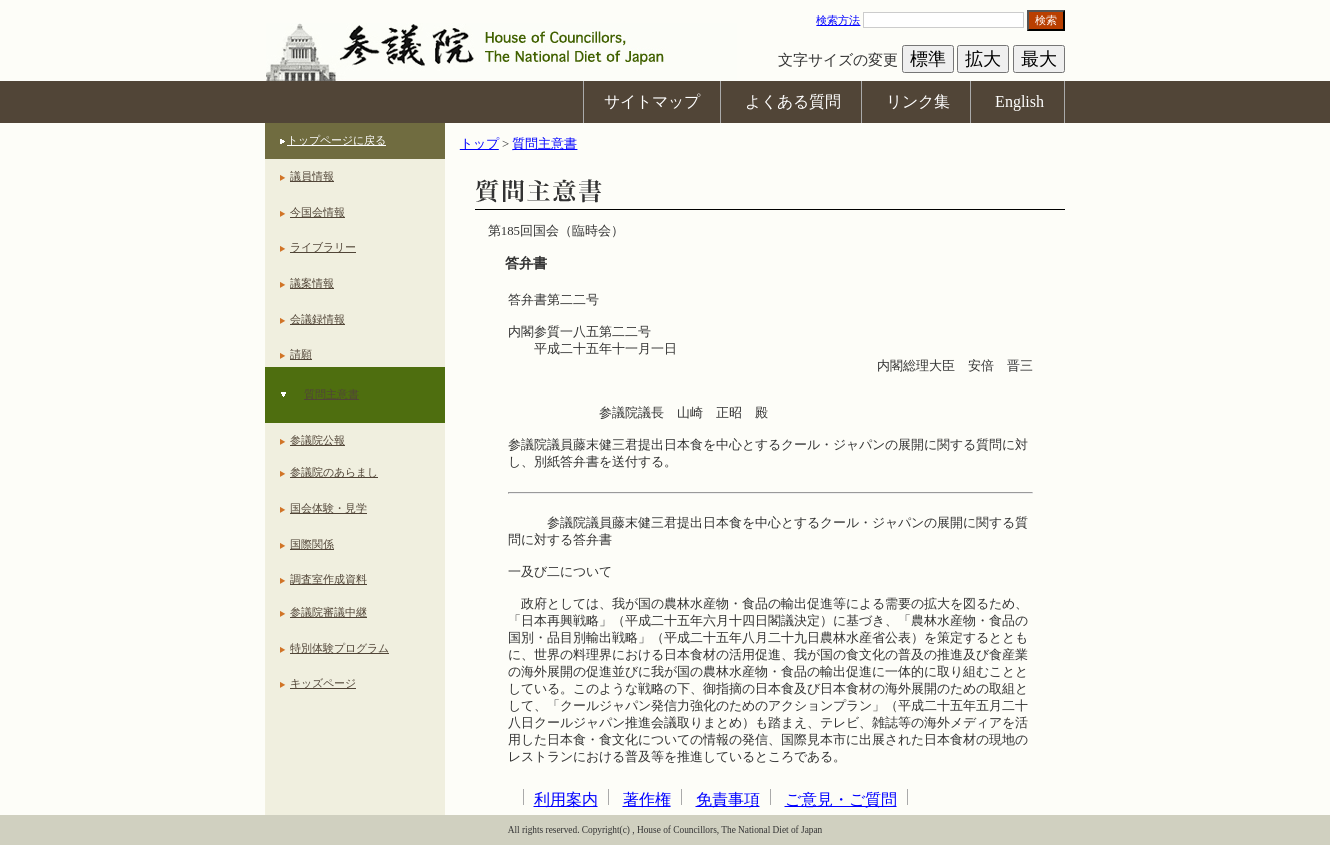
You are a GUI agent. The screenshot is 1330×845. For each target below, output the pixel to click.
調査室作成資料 (328, 579)
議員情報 (312, 176)
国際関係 (312, 544)
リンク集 (918, 101)
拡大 (983, 59)
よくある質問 (793, 101)
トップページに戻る (336, 140)
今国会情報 (317, 212)
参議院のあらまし (334, 472)
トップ (479, 144)
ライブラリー (323, 247)
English (1019, 101)
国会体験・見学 (328, 508)
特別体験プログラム (339, 648)
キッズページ (323, 683)
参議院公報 (317, 440)
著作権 (647, 799)
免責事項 (728, 799)
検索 (1046, 20)
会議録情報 (317, 319)
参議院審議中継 (328, 612)
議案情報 (312, 283)
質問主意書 (331, 394)
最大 (1039, 59)
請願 (301, 354)
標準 (928, 59)
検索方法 (838, 20)
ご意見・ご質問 (841, 799)
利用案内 (566, 799)
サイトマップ (652, 101)
